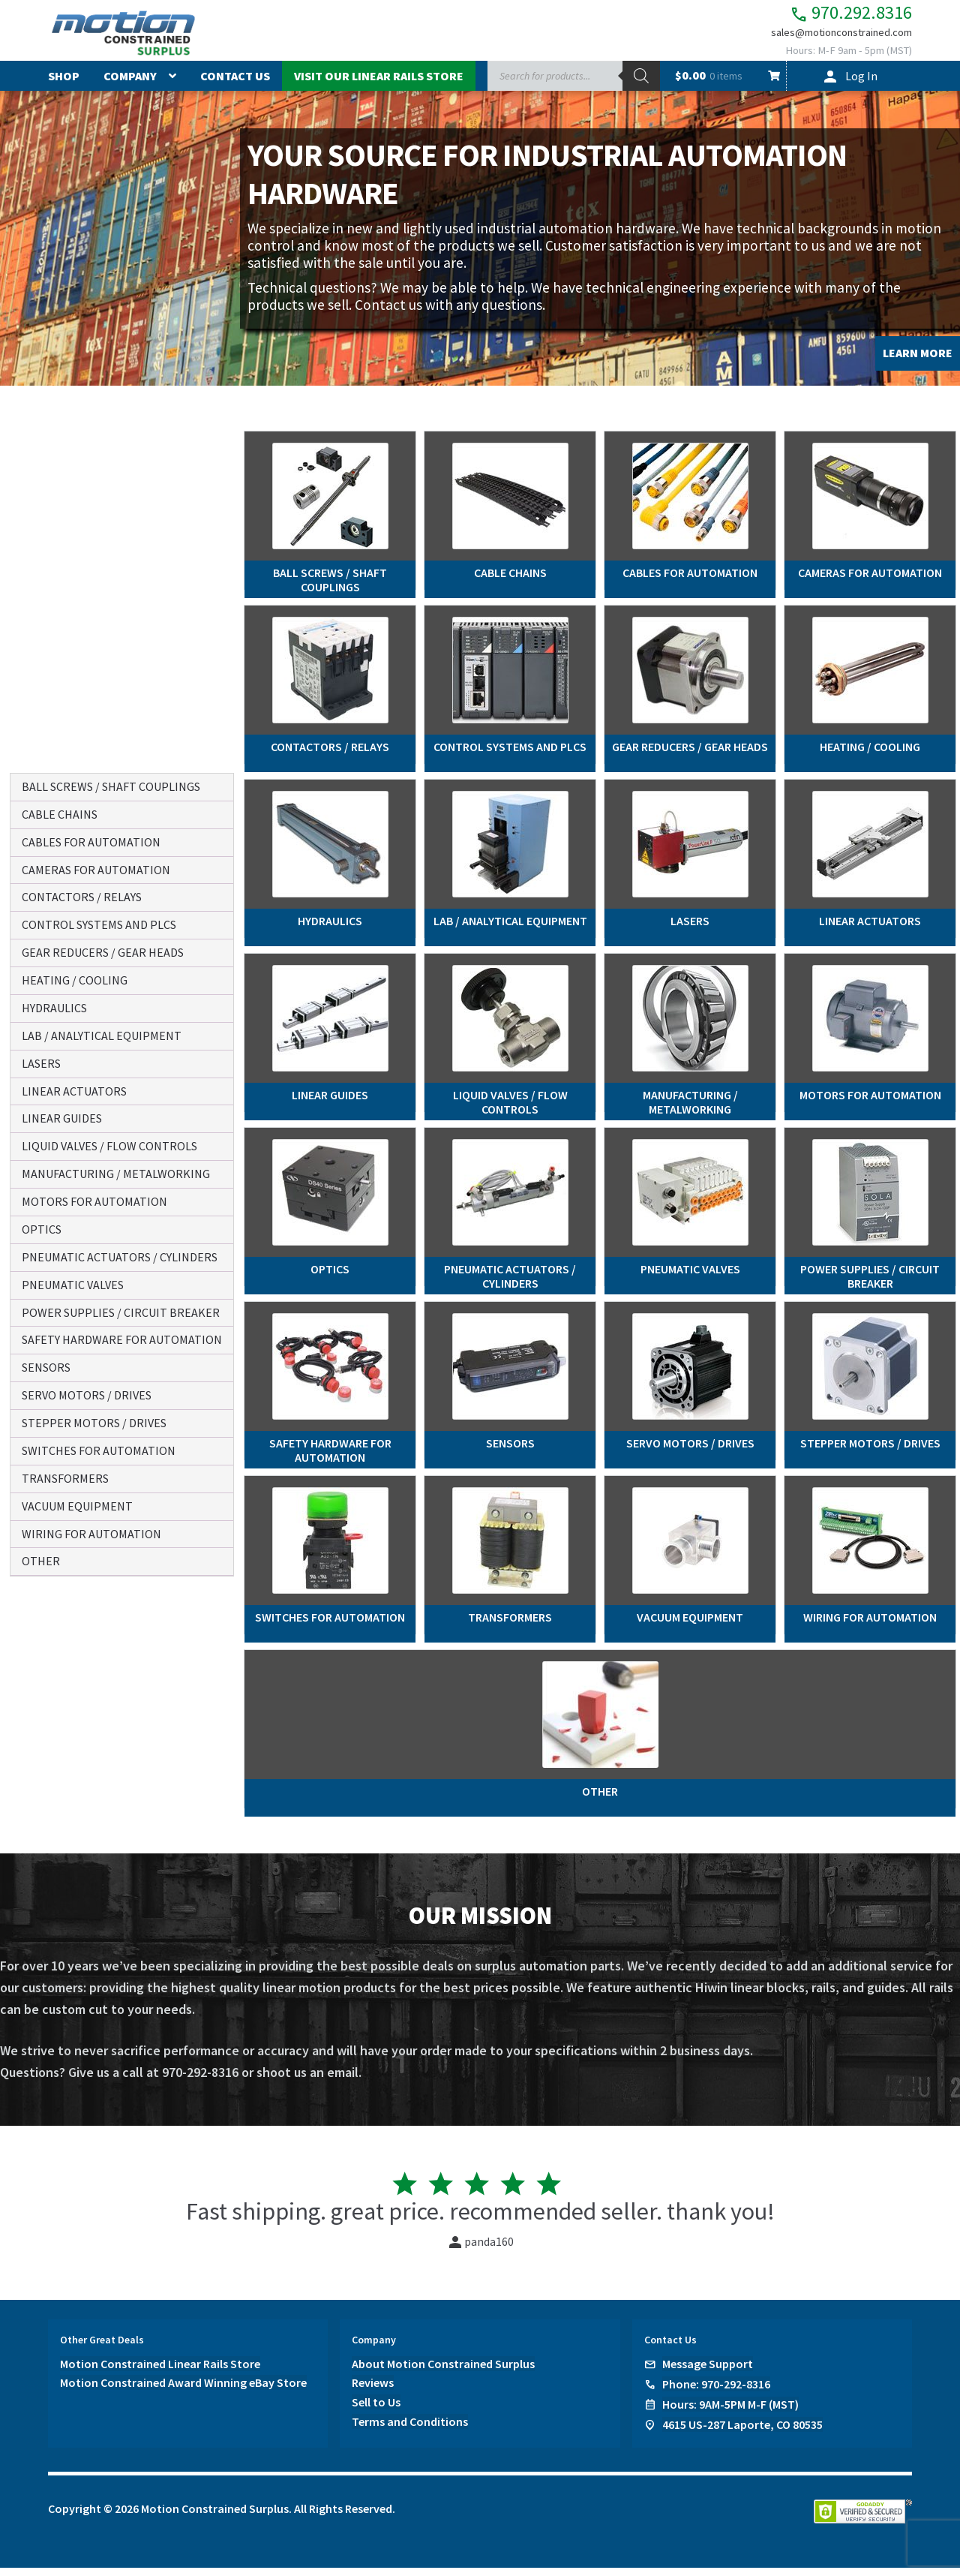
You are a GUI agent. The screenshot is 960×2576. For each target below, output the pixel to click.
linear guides (62, 1118)
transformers (65, 1478)
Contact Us (235, 84)
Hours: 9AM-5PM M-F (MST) (730, 2412)
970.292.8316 (835, 15)
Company (130, 84)
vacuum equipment (77, 1505)
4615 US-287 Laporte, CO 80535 (742, 2432)
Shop (64, 84)
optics (42, 1229)
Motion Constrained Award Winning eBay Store (183, 2391)
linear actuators (74, 1091)
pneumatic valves (73, 1284)
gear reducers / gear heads (103, 952)
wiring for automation (91, 1533)
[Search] (641, 85)
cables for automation (91, 841)
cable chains (60, 814)
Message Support (707, 2371)
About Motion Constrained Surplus (443, 2371)
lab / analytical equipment (102, 1035)
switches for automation (99, 1450)
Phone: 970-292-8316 (716, 2392)
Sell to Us (376, 2410)
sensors (46, 1367)
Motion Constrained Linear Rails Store (160, 2371)
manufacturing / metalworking (116, 1173)
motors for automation (94, 1201)
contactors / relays (82, 896)
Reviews (373, 2391)
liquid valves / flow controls (109, 1145)
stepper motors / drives (94, 1422)
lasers (41, 1063)
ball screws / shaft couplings (111, 786)
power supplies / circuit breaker (121, 1312)
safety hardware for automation (122, 1339)
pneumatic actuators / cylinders (120, 1256)
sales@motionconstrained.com (831, 39)
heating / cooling (75, 979)
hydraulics (54, 1007)
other (41, 1560)
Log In (861, 84)
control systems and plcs (99, 924)
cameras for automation (96, 869)
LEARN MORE (917, 361)
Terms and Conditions (410, 2429)
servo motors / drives (87, 1394)
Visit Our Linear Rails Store (379, 84)
